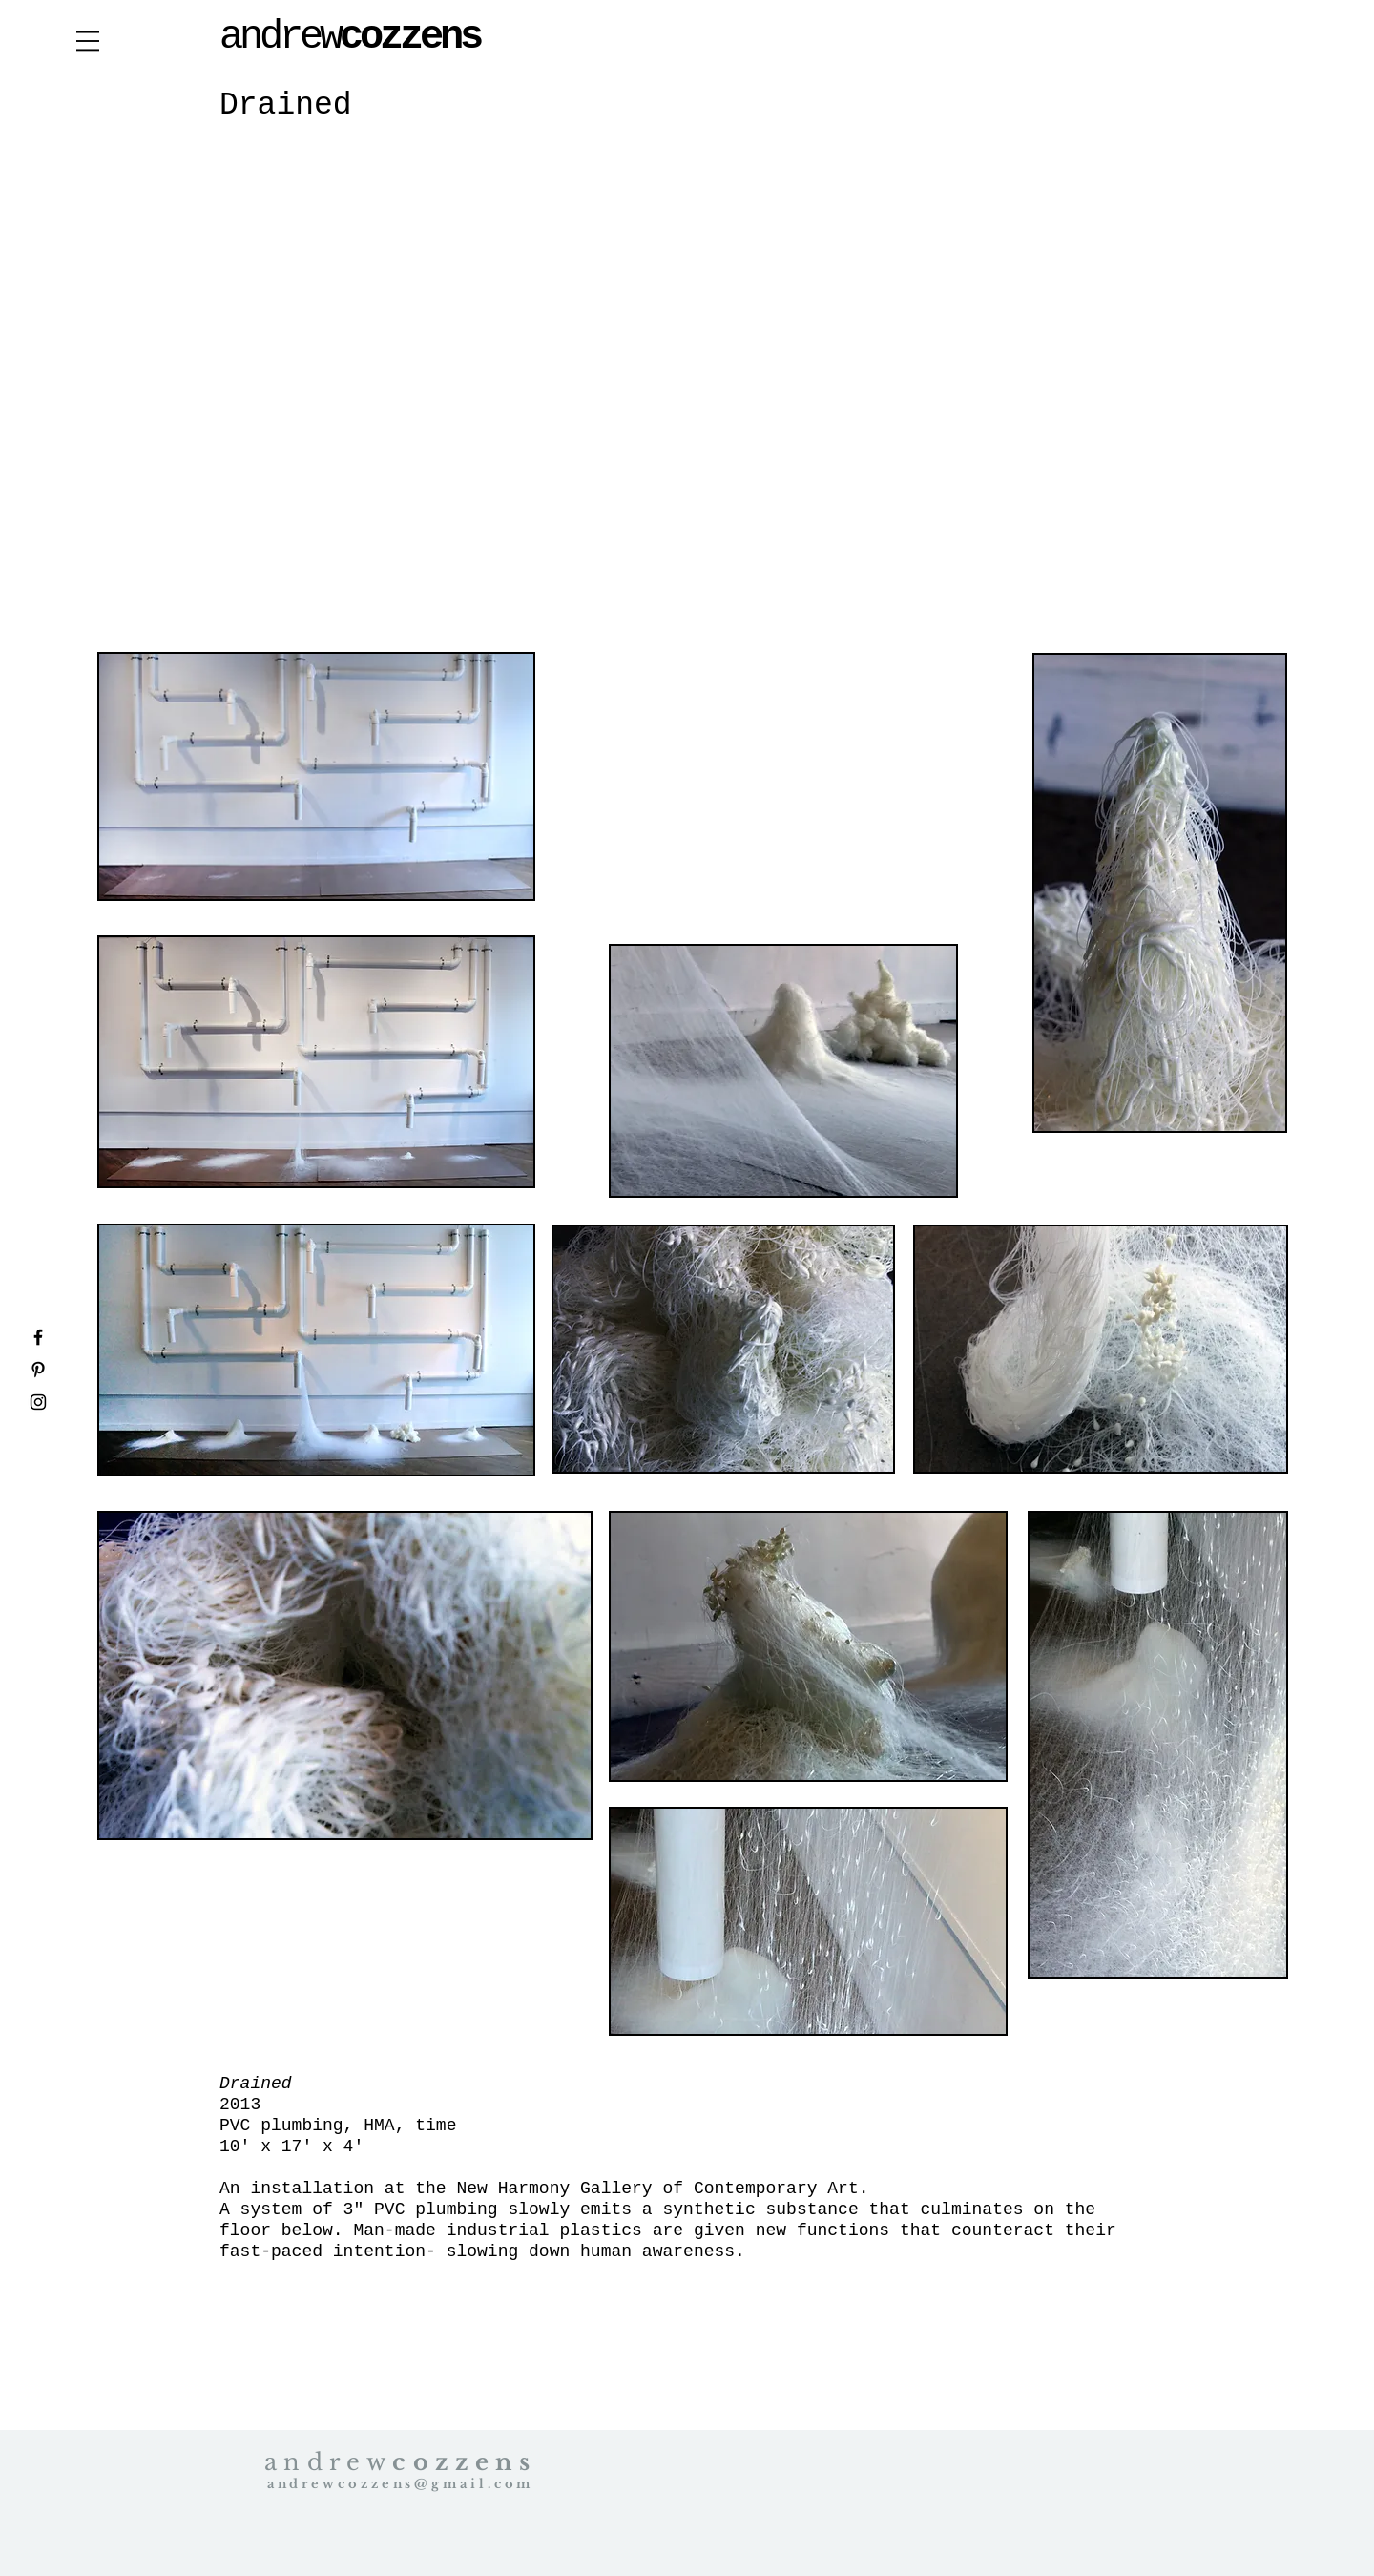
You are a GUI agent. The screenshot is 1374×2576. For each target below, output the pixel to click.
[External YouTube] (692, 395)
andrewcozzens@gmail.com (400, 2484)
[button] (87, 41)
